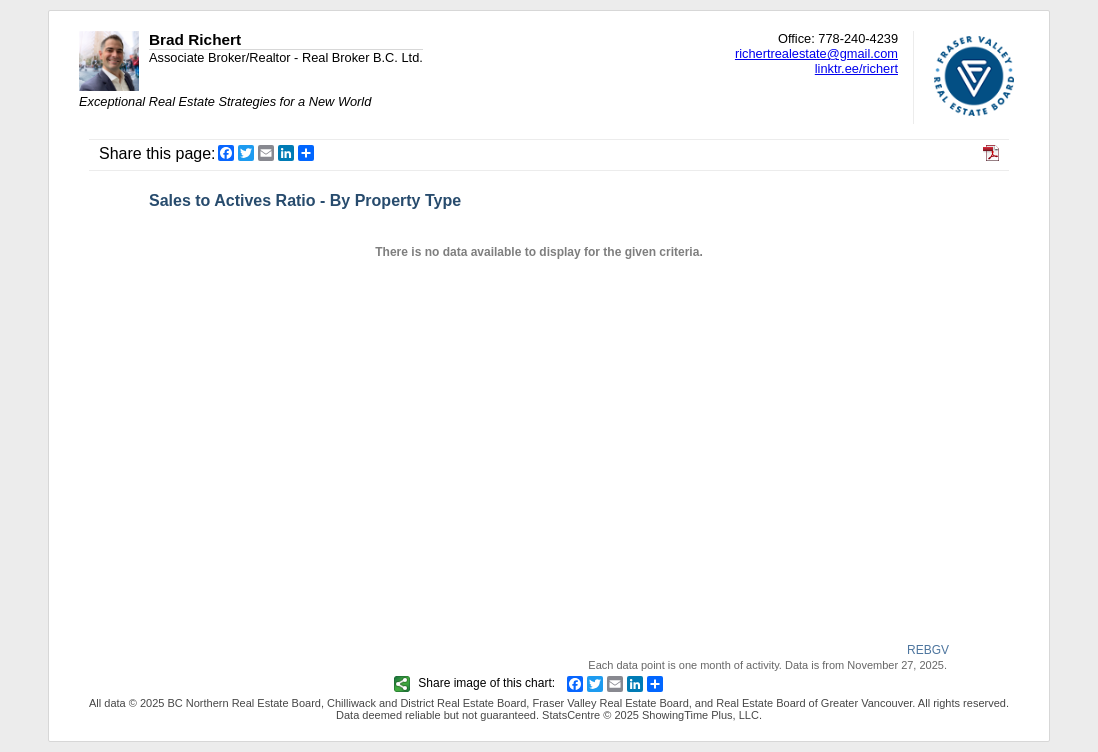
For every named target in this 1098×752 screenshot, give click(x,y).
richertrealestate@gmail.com (816, 53)
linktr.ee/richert (856, 68)
